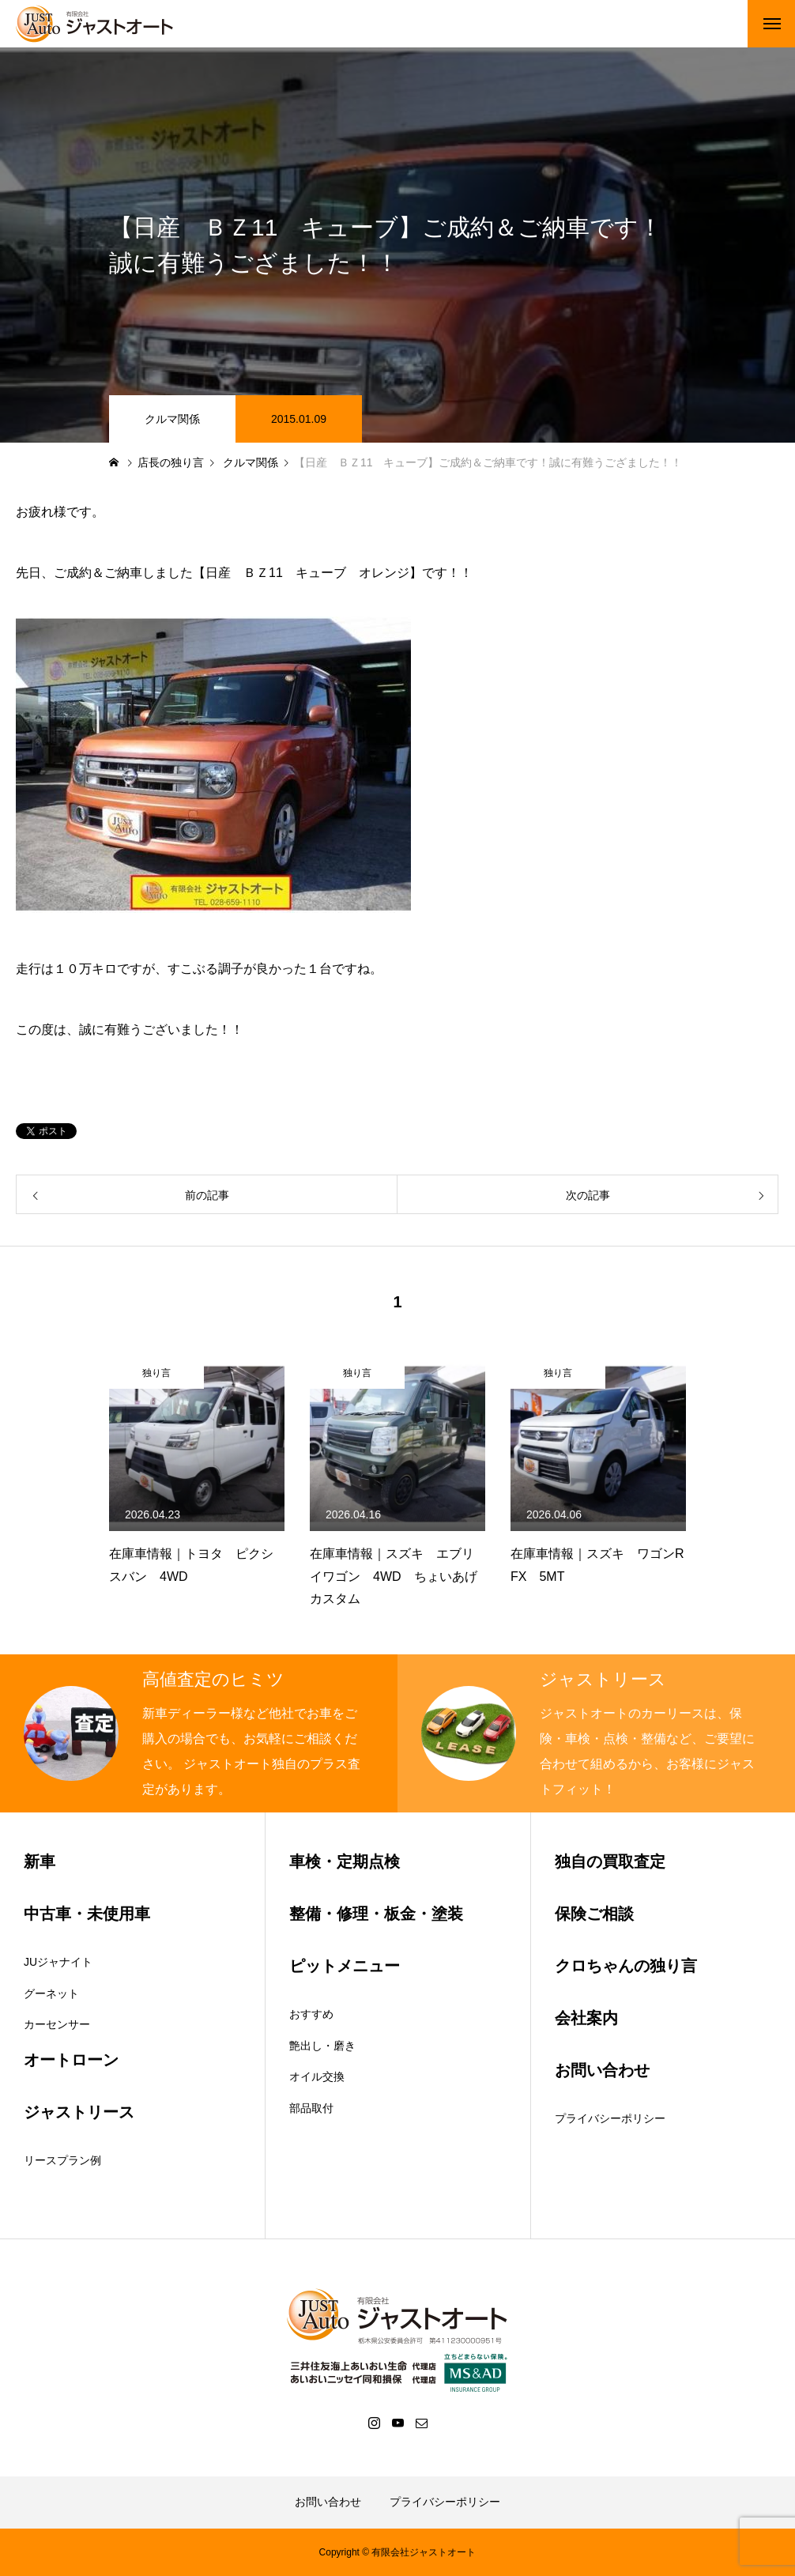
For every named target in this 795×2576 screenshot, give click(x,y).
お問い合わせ (328, 2501)
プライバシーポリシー (610, 2118)
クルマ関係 (172, 419)
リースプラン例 (62, 2160)
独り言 (156, 1373)
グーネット (51, 1993)
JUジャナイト (58, 1962)
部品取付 (311, 2108)
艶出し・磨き (322, 2045)
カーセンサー (57, 2024)
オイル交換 (317, 2076)
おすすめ (311, 2014)
